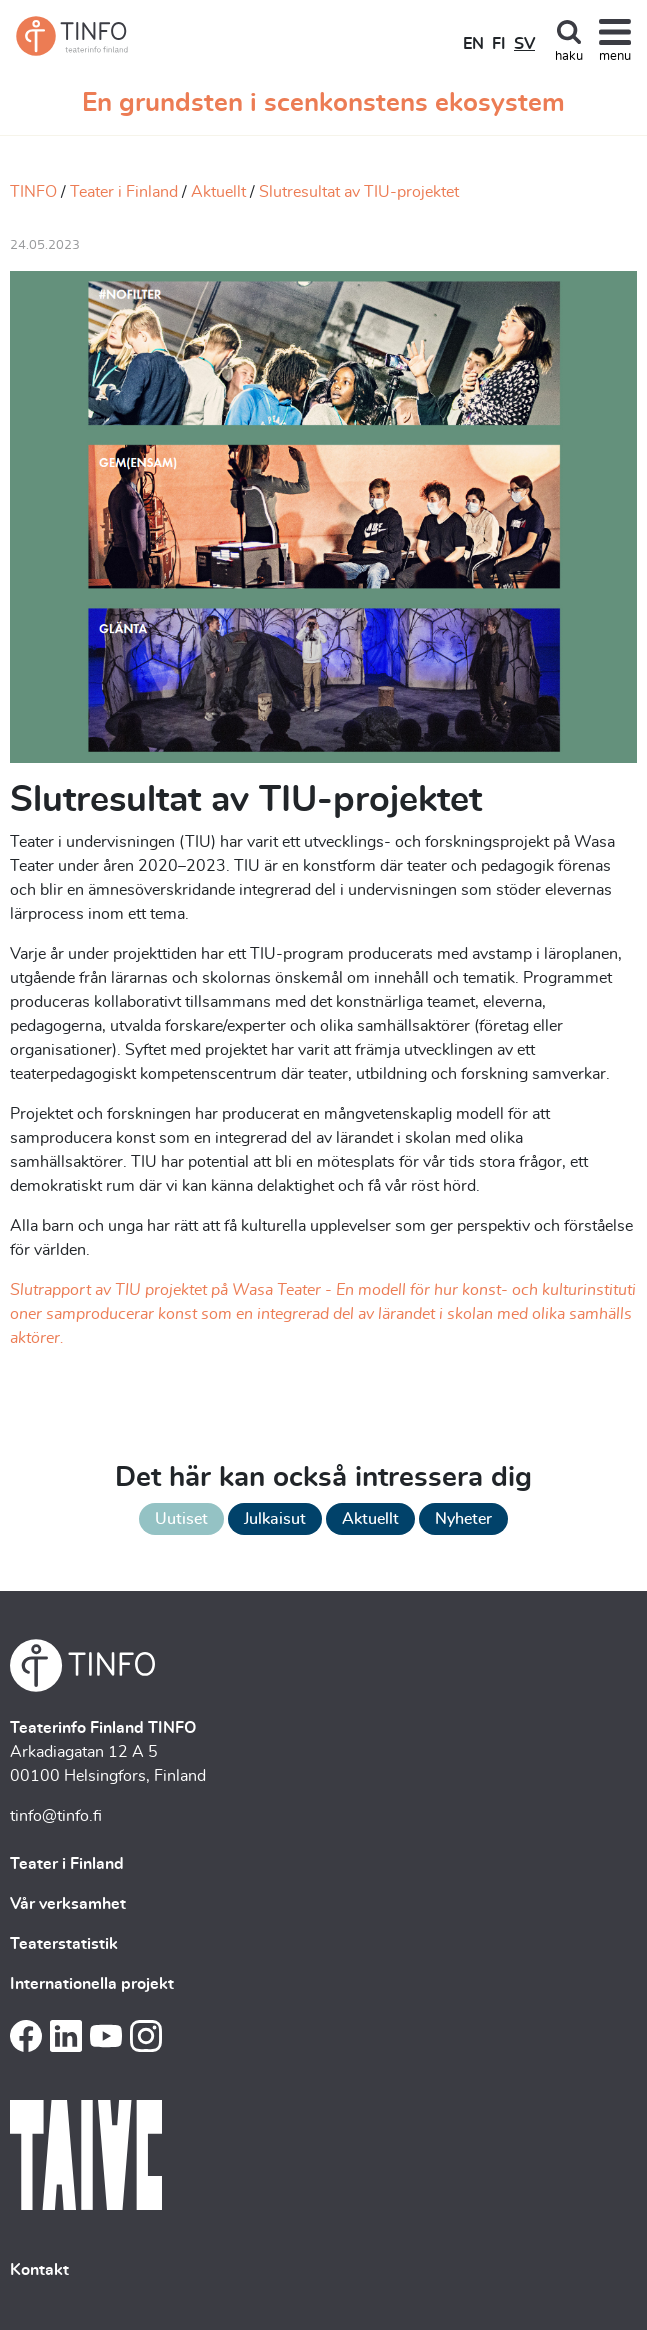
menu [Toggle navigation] (615, 56)
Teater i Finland (124, 192)
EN (473, 44)
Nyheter (463, 1519)
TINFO (33, 192)
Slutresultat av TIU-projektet (359, 192)
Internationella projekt (92, 1984)
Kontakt (39, 2270)
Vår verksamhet (68, 1904)
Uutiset (181, 1519)
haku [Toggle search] (569, 56)
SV (524, 44)
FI (499, 44)
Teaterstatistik (64, 1944)
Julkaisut (275, 1519)
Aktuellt (218, 192)
